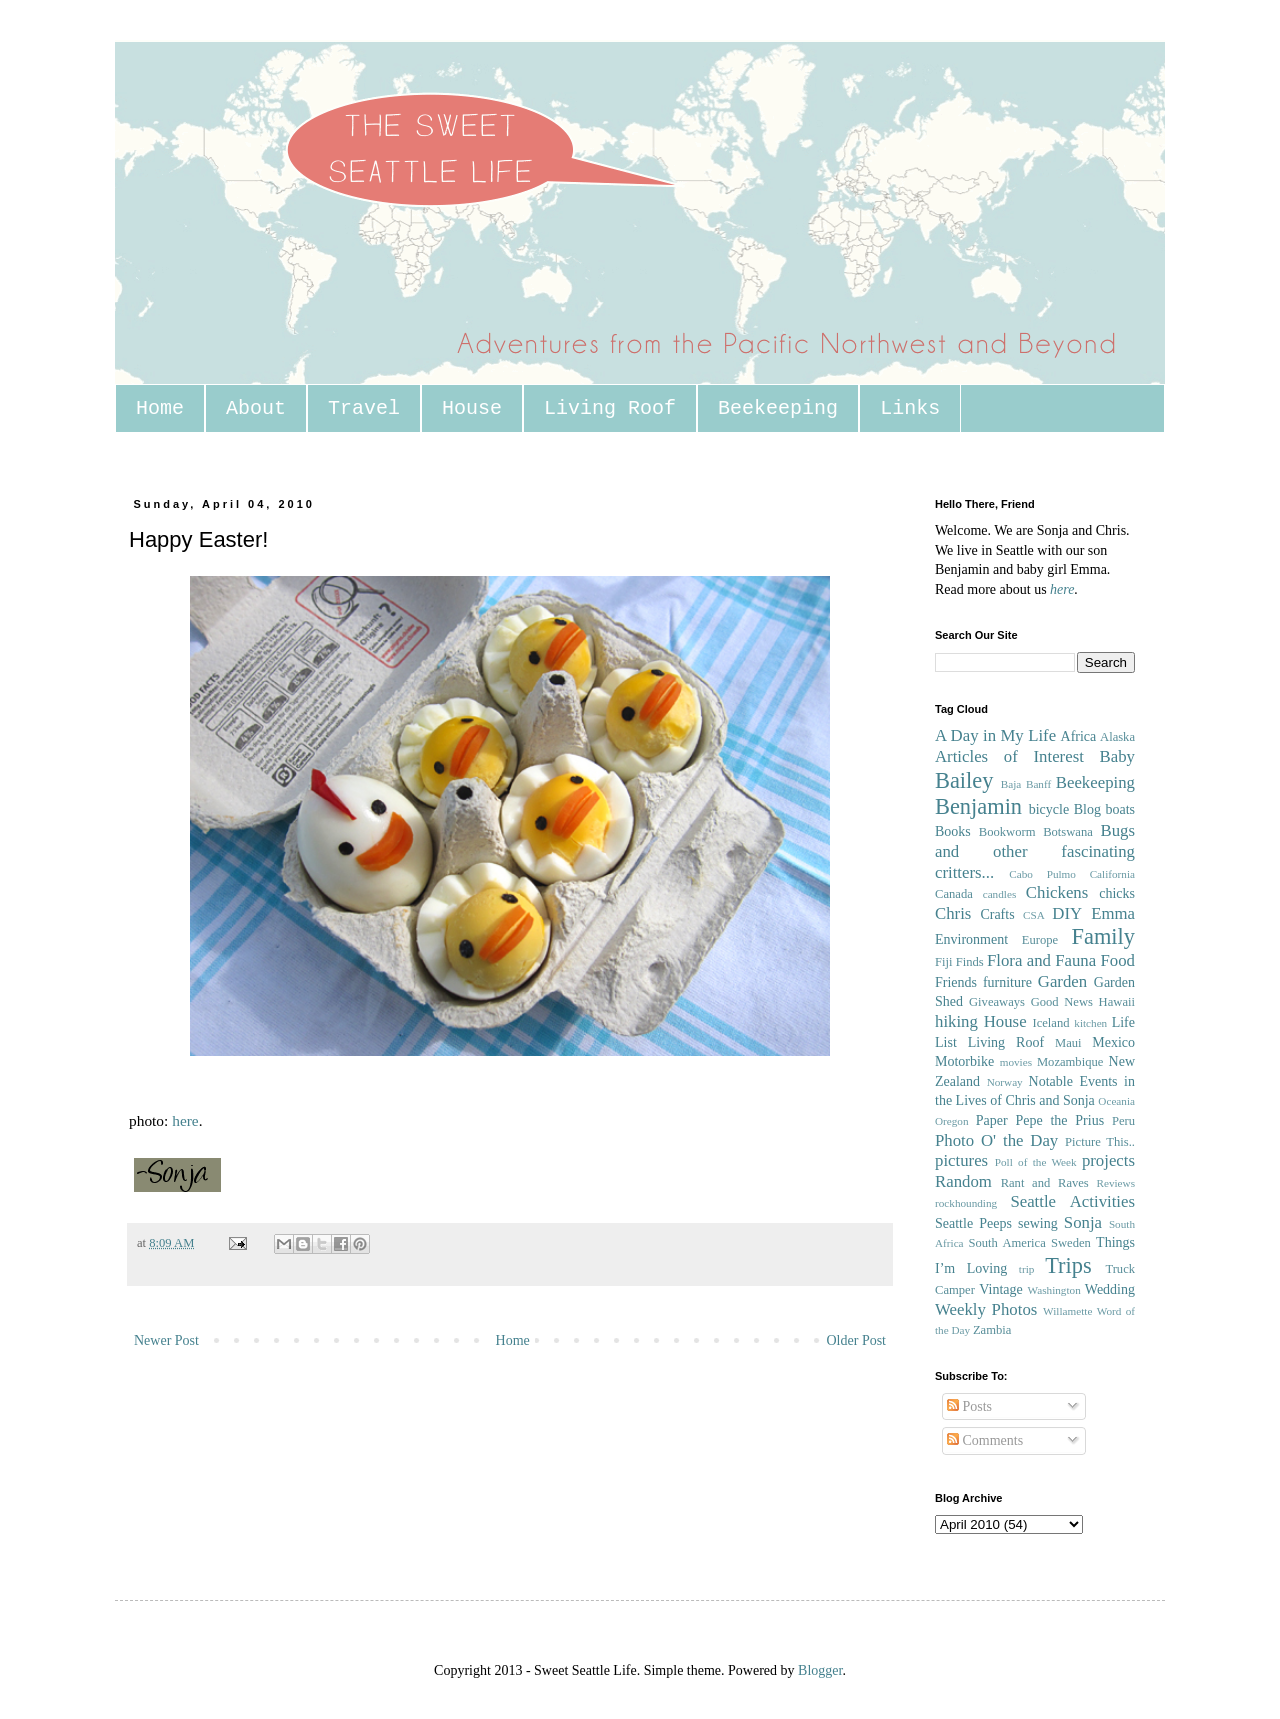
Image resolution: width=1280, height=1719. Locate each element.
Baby (1117, 756)
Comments (985, 1440)
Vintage (1000, 1289)
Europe (1040, 940)
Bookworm (1007, 832)
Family (1103, 936)
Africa (1079, 736)
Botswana (1068, 832)
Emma (1113, 913)
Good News (1062, 1002)
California (1112, 874)
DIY (1067, 913)
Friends (956, 982)
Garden (1062, 981)
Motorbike (964, 1061)
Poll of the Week (1036, 1162)
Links (910, 408)
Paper (992, 1120)
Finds (970, 962)
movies (1016, 1062)
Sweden (1071, 1243)
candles (1000, 894)
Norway (1005, 1082)
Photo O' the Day (996, 1140)
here (185, 1120)
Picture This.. (1100, 1142)
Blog (1087, 809)
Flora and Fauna (1041, 960)
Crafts (997, 914)
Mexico (1113, 1042)
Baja (1011, 784)
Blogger (820, 1670)
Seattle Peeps (973, 1223)
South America (1006, 1243)
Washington (1054, 1290)
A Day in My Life (995, 735)
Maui (1068, 1043)
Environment (971, 939)
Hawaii (1117, 1002)
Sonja (1083, 1222)
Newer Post (166, 1340)
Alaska (1117, 737)
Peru (1123, 1121)
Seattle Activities (1072, 1201)
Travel (364, 408)
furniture (1007, 982)
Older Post (857, 1340)
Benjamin (978, 806)
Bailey (964, 780)
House (472, 408)
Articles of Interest (1009, 756)
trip (1027, 1269)
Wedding (1110, 1289)
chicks (1117, 893)
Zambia (992, 1330)
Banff (1038, 784)
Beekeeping (778, 408)
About (256, 408)
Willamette (1067, 1311)
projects (1108, 1160)
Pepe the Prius (1059, 1120)
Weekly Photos (986, 1309)
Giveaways (997, 1002)
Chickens (1057, 892)
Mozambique (1070, 1062)
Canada (954, 894)
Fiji (944, 962)
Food (1117, 960)
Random (963, 1181)
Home (160, 408)
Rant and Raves (1045, 1183)
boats (1120, 809)
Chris (953, 913)
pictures (961, 1160)
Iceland (1050, 1023)
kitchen (1090, 1023)
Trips (1068, 1265)
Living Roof (610, 408)
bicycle (1049, 809)
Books (953, 831)
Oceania (1116, 1101)
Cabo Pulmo (1042, 874)
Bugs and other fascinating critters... (1035, 851)
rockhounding (966, 1203)
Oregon (952, 1121)
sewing (1038, 1223)
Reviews (1115, 1183)
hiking (956, 1021)
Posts (969, 1406)
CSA (1034, 915)
